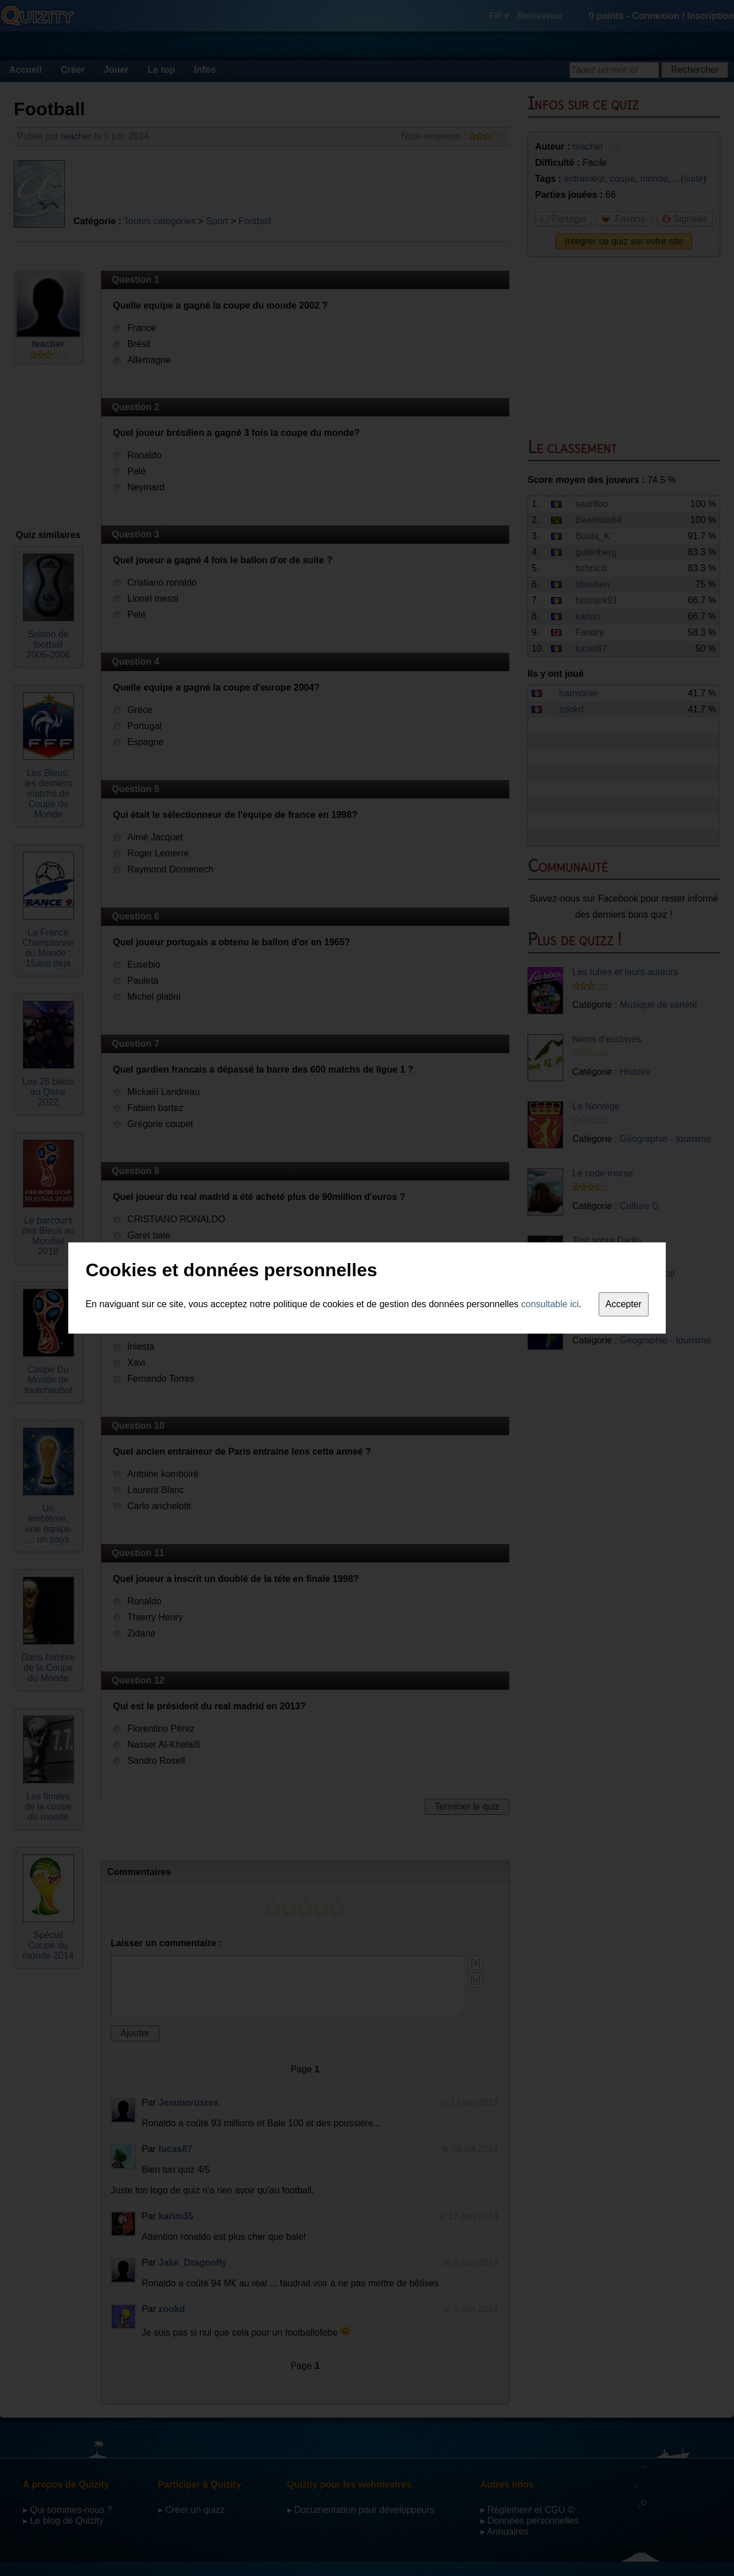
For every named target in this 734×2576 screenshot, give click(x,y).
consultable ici (550, 1304)
